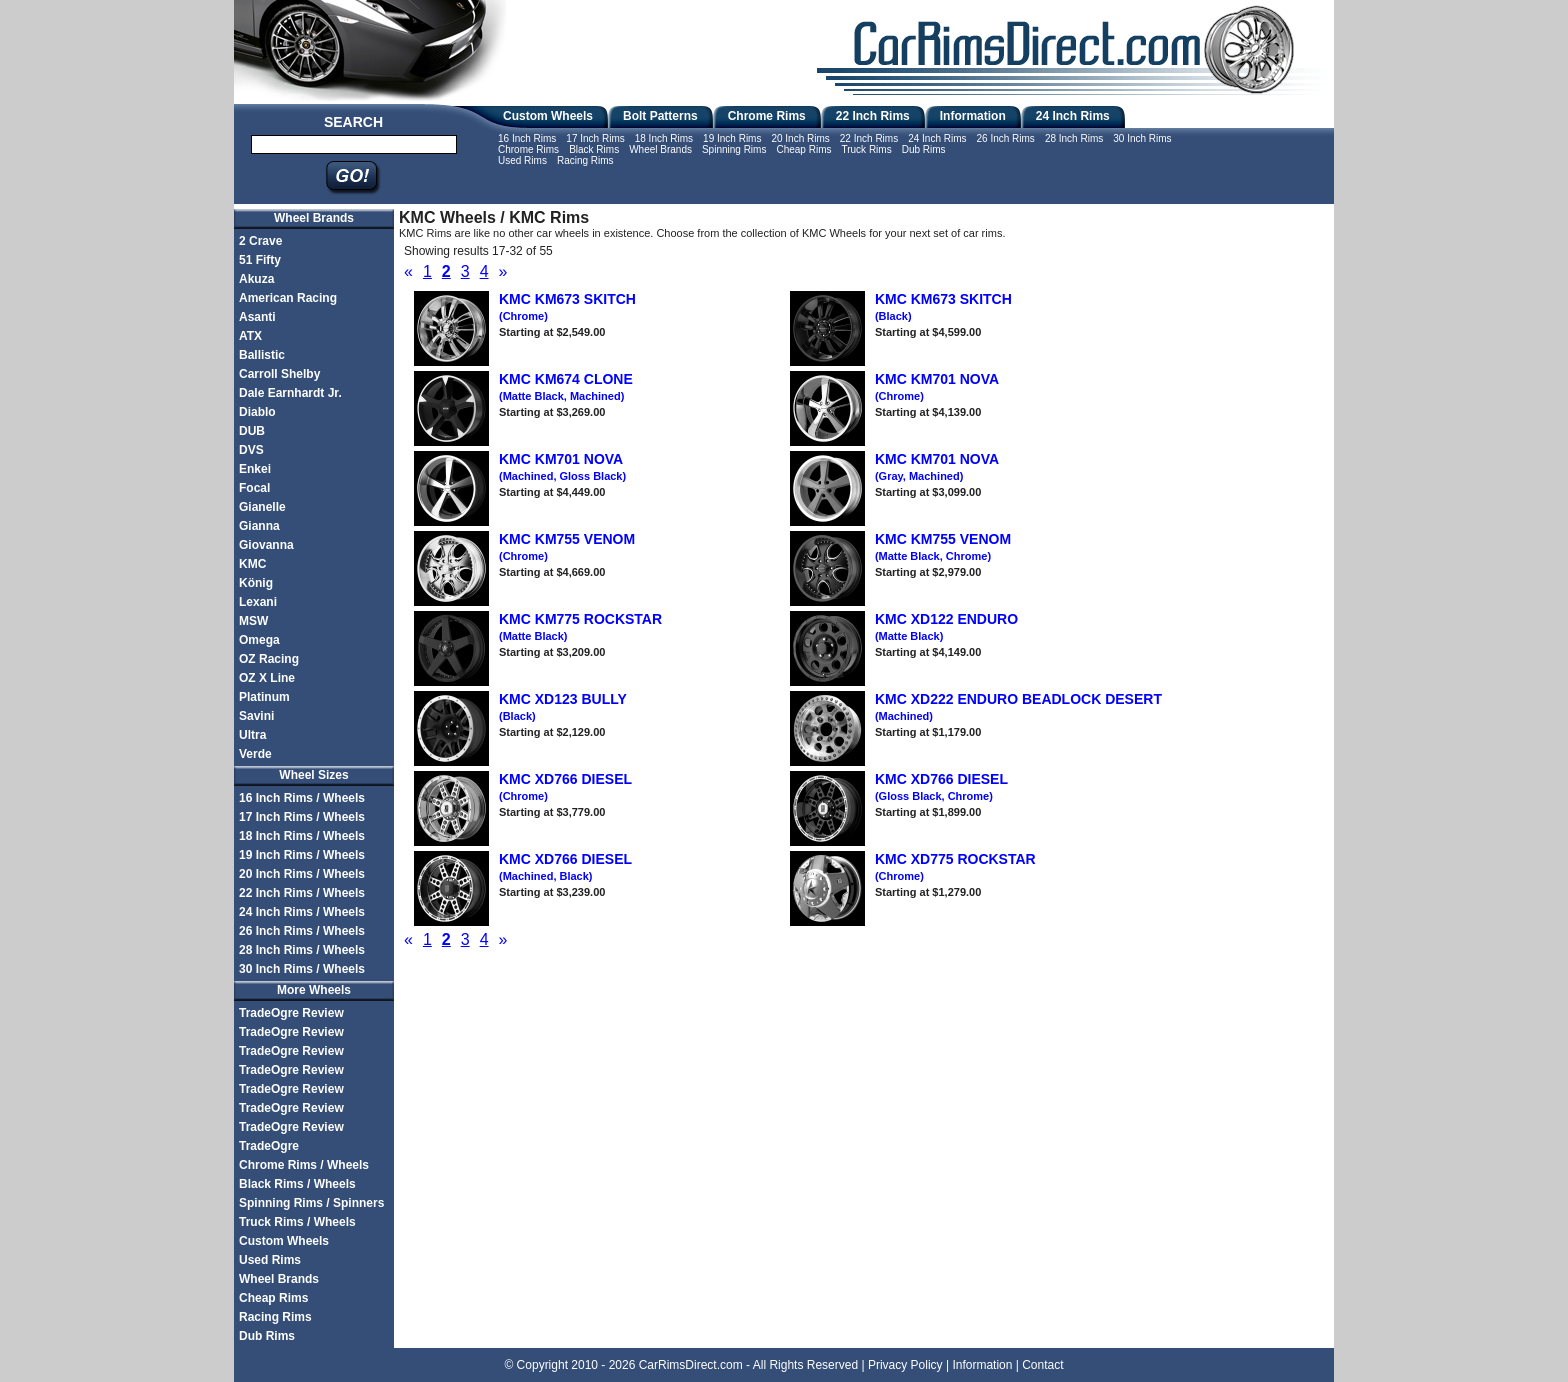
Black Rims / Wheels (297, 1184)
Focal (254, 488)
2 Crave (260, 241)
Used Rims (522, 160)
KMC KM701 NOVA (562, 467)
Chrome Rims (767, 116)
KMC (252, 564)
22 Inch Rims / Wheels (302, 893)
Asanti (257, 317)
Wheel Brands (660, 149)
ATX (250, 336)
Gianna (259, 526)
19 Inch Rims (732, 138)
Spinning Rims (734, 149)
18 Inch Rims (664, 138)
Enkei (255, 469)
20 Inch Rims (800, 138)
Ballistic (262, 355)
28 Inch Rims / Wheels (302, 950)
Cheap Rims (803, 149)
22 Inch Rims (873, 116)
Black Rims (594, 149)
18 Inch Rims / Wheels (302, 836)
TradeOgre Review (291, 1013)
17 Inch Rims (595, 138)
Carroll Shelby (279, 374)
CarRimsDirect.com (691, 1365)
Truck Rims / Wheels (297, 1222)
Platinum (264, 697)
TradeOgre (269, 1146)
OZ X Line (267, 678)
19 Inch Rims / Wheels (302, 855)
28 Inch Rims (1074, 138)
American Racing (288, 298)
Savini (256, 716)
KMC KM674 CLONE (566, 387)
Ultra (252, 735)
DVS (251, 450)
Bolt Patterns (660, 116)
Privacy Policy (905, 1365)
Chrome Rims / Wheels (304, 1165)
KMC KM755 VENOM (943, 547)
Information (973, 116)
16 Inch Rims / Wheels (302, 798)
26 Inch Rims (1006, 138)
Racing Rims (585, 160)
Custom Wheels (548, 116)
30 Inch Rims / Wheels (302, 969)
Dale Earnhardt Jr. (290, 393)
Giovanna (266, 545)
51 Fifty (260, 260)
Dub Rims (924, 149)
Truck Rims (866, 149)
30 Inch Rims (1142, 138)
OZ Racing (269, 659)
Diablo (257, 412)
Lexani (258, 602)
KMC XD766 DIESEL (941, 787)
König (256, 583)
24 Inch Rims (1073, 116)
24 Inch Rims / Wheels (302, 912)
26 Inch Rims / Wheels (302, 931)
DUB (252, 431)
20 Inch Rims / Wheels (302, 874)
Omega (259, 640)
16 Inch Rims (527, 138)
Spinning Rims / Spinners (311, 1203)
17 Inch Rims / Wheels (302, 817)
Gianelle (262, 507)
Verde (255, 754)
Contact (1042, 1365)
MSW (253, 621)
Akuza (256, 279)
